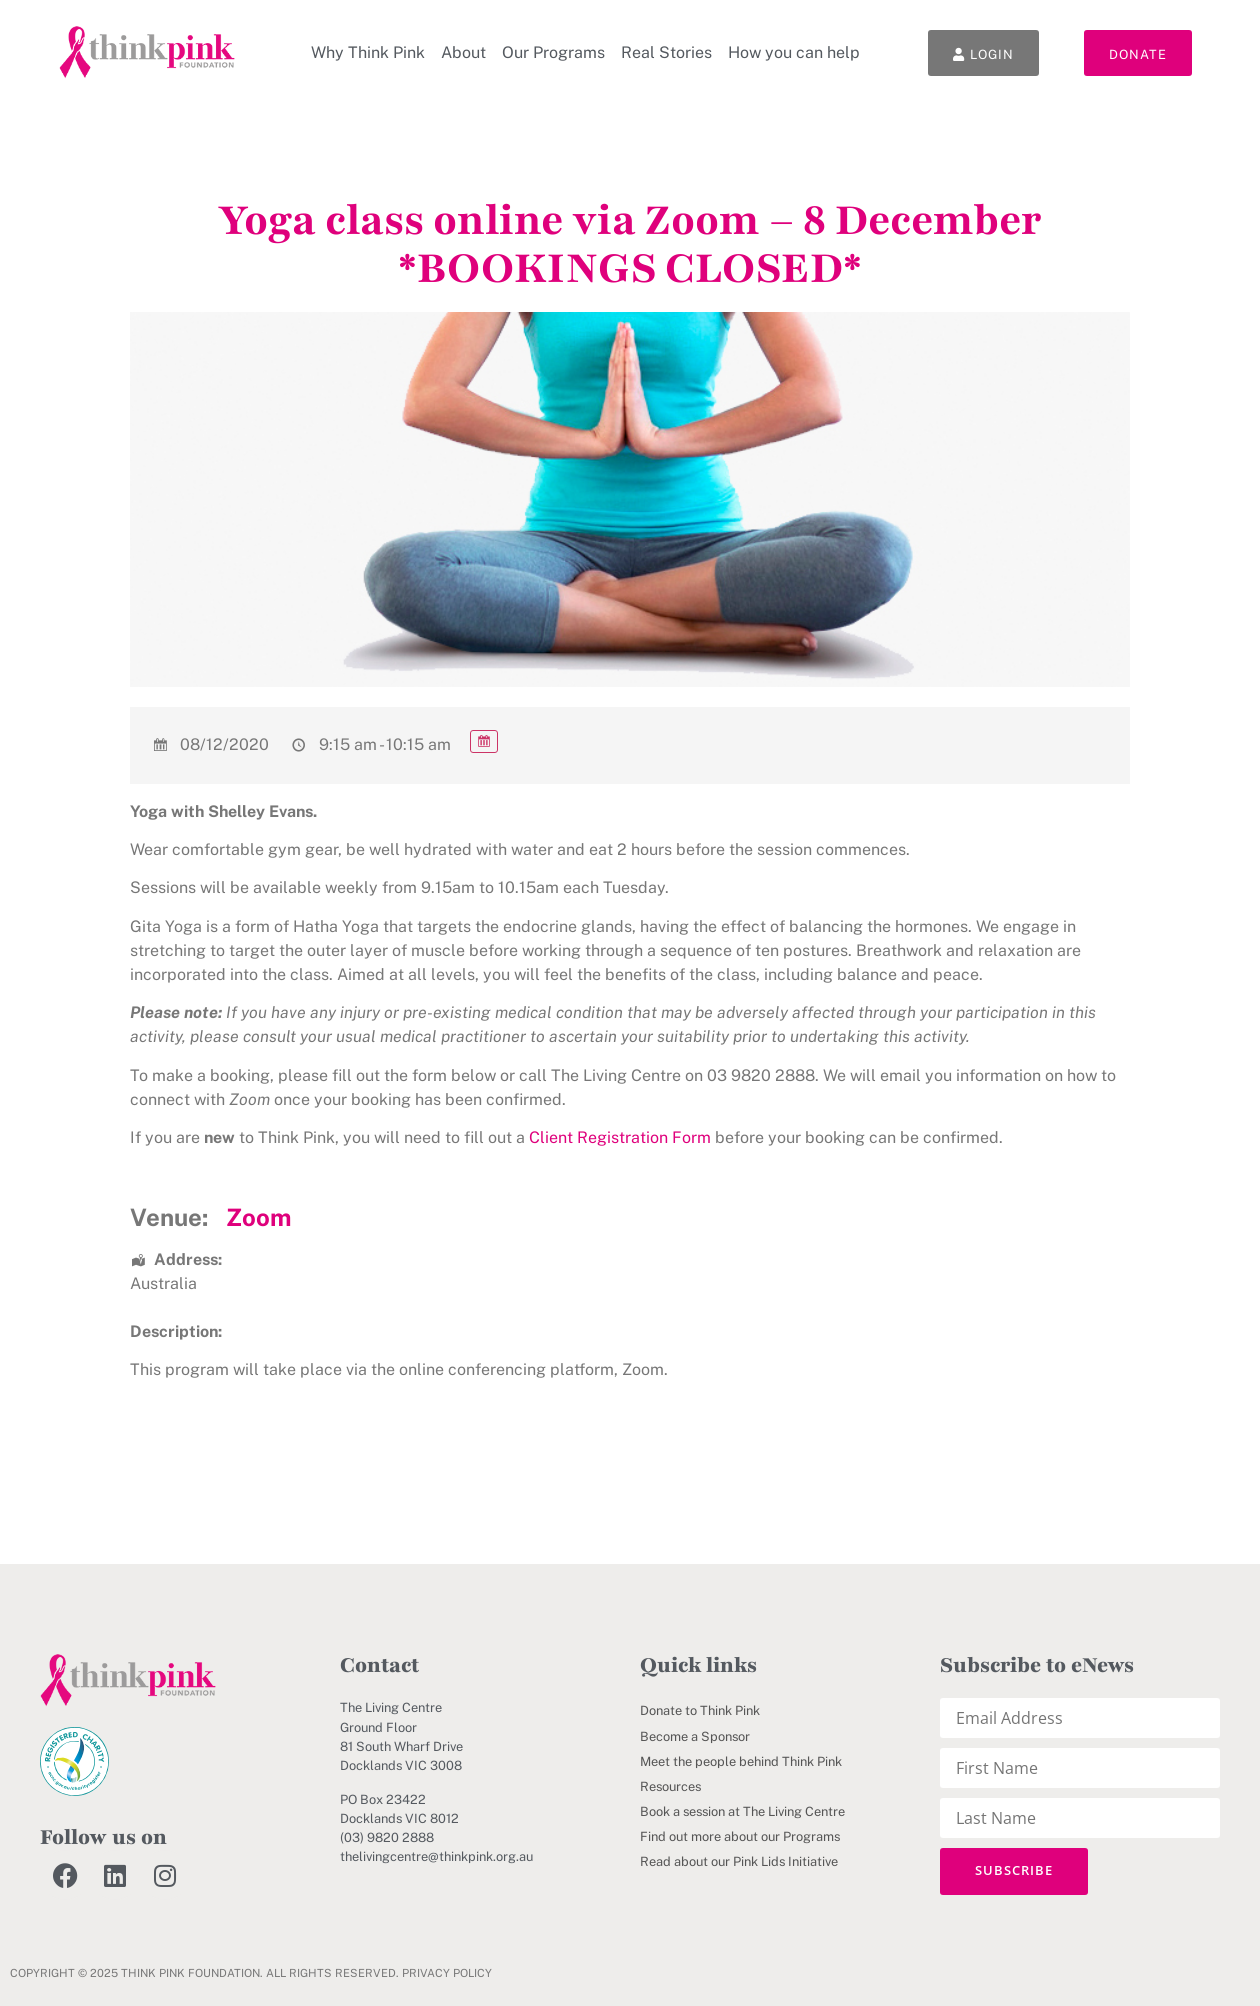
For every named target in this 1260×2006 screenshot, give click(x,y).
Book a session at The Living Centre (742, 1811)
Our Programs (553, 52)
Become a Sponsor (695, 1736)
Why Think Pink (368, 52)
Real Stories (666, 52)
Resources (670, 1786)
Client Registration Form (620, 1137)
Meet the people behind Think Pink (741, 1761)
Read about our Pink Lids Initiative (739, 1861)
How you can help (794, 52)
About (463, 52)
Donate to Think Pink (700, 1710)
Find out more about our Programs (740, 1836)
